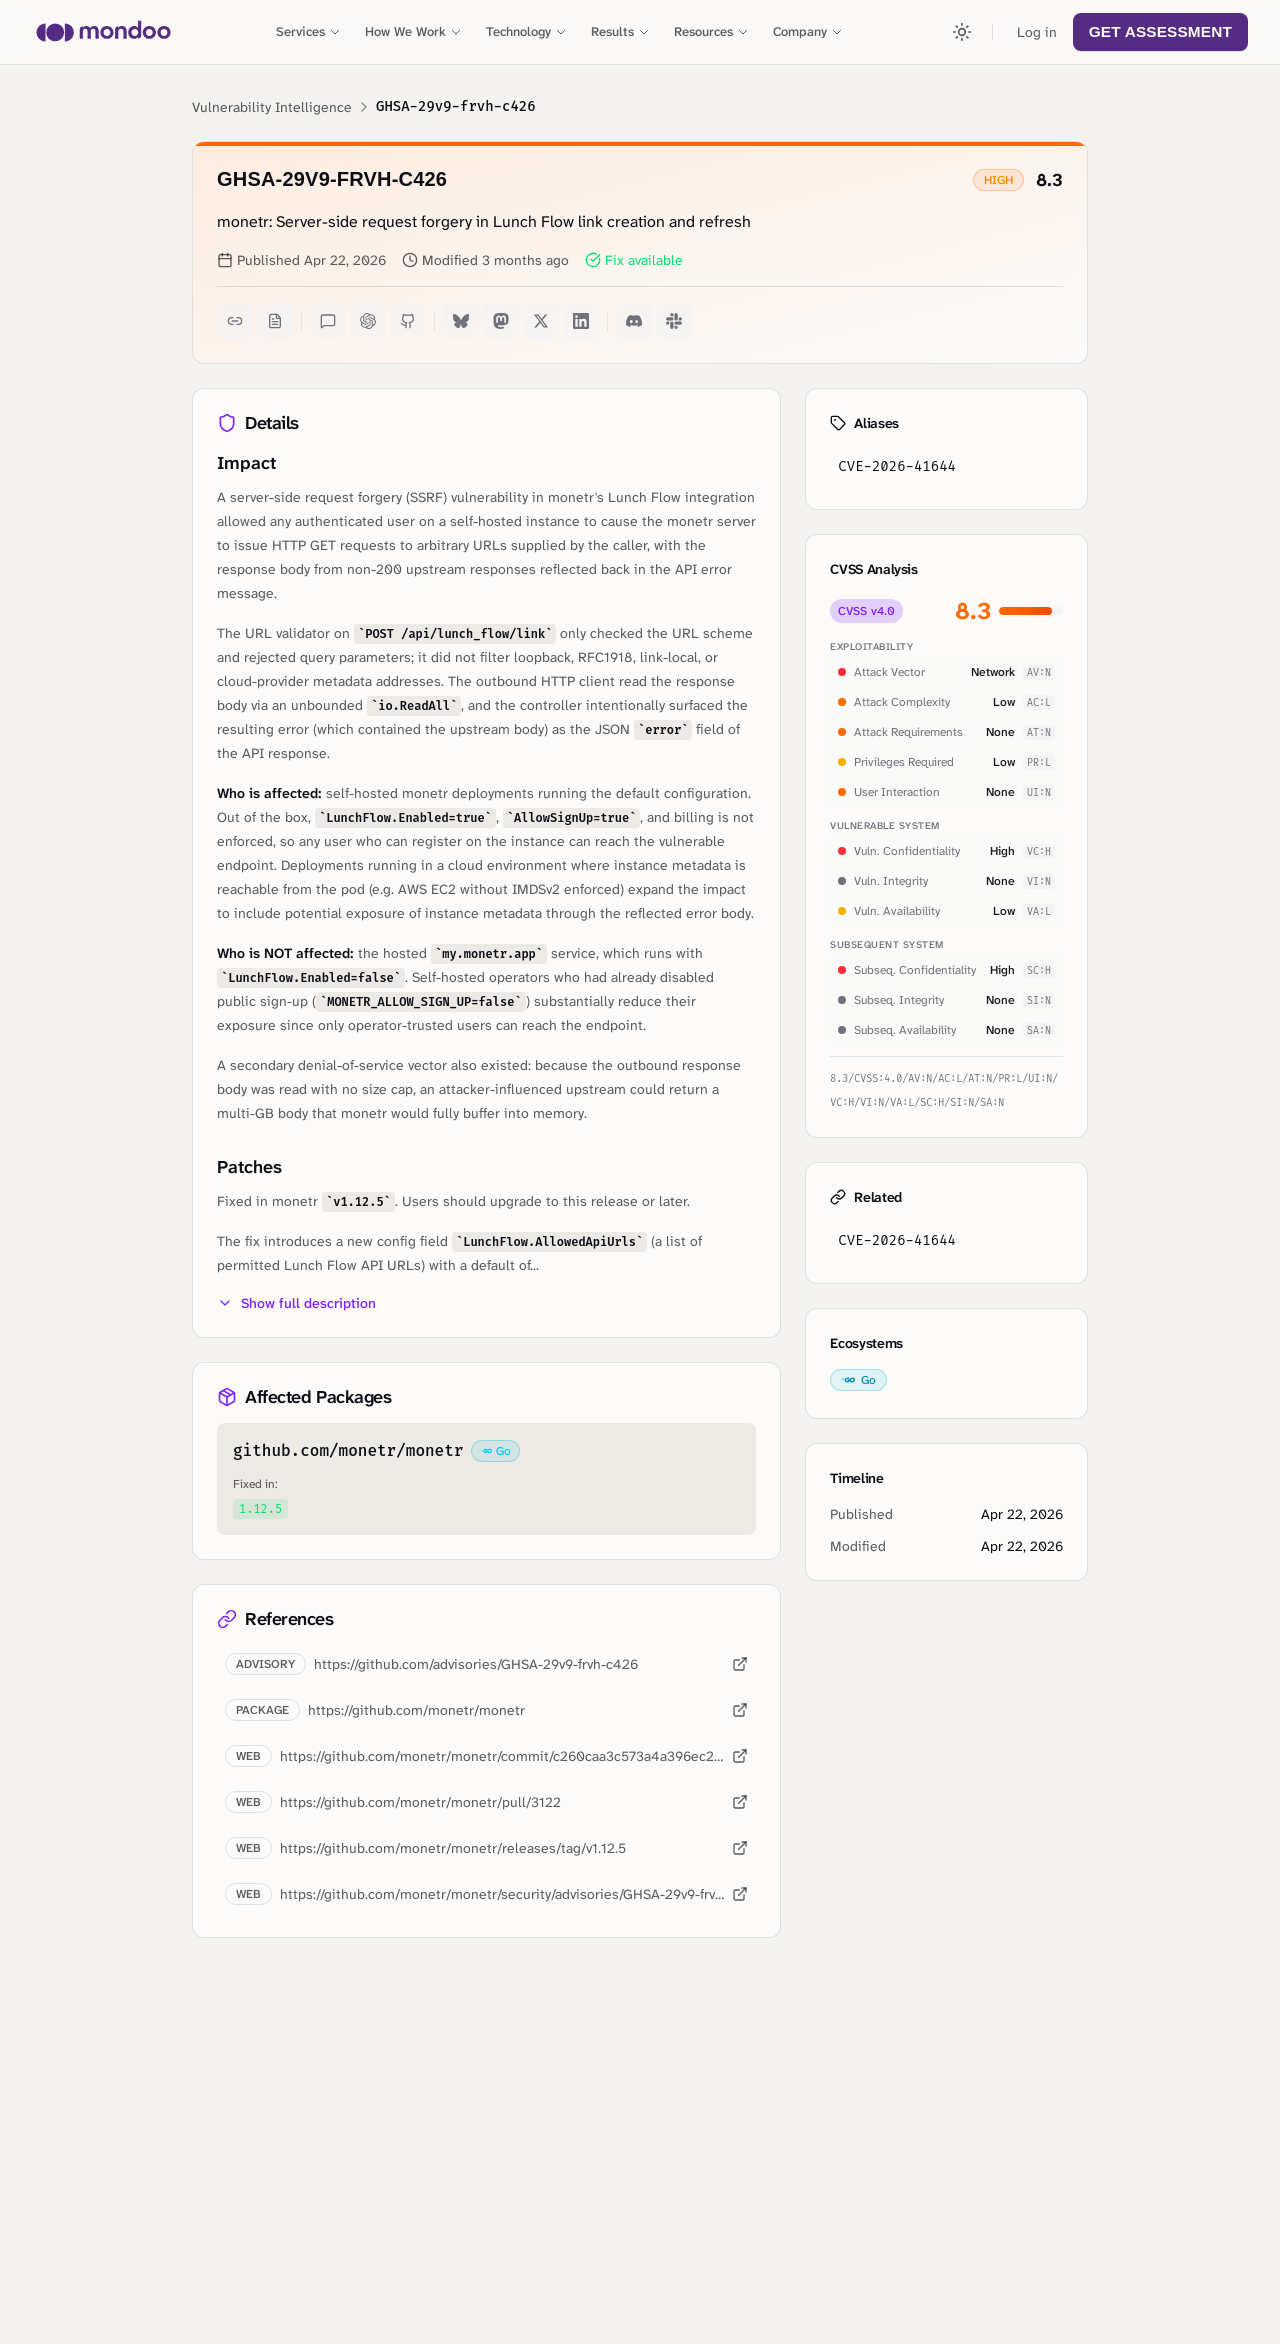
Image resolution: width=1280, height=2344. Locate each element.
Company (808, 31)
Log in (1037, 32)
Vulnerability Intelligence (272, 107)
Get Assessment (1160, 31)
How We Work (413, 31)
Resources (711, 31)
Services (308, 31)
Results (620, 31)
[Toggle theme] (962, 32)
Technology (526, 31)
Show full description (296, 1303)
